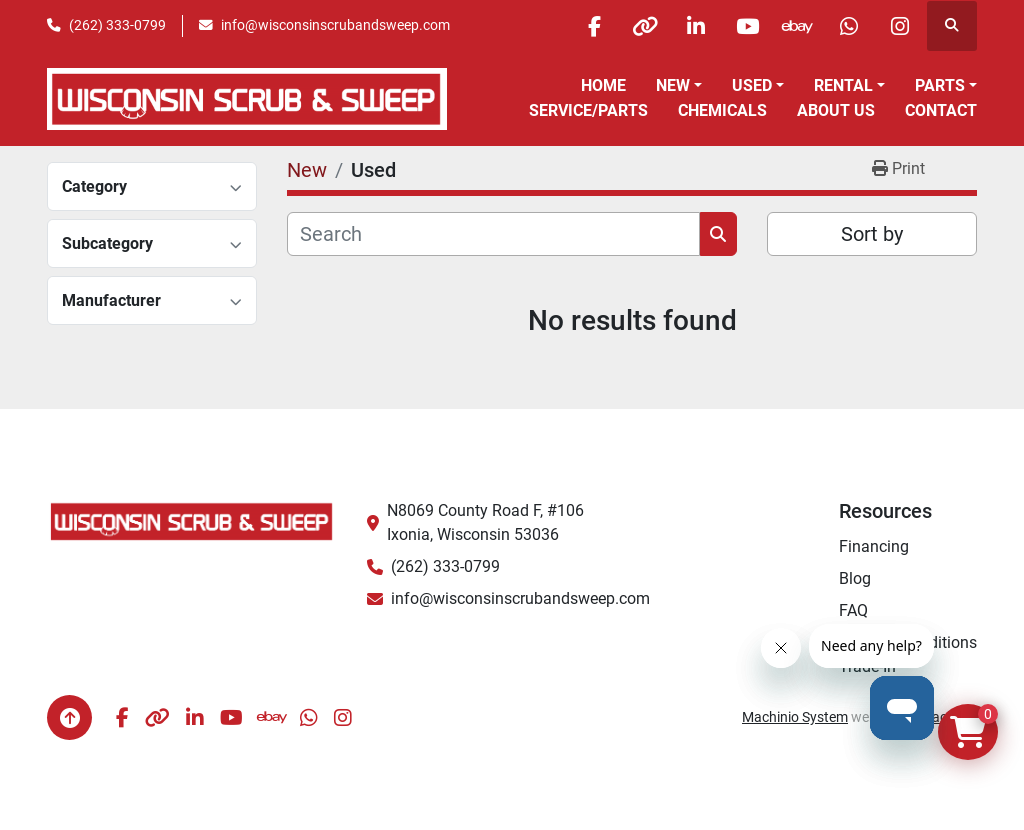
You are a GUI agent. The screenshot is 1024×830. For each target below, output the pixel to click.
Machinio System (795, 717)
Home (603, 85)
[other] (645, 26)
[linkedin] (696, 26)
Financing (874, 546)
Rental (843, 85)
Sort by (872, 234)
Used (752, 85)
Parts (940, 85)
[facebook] (594, 26)
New (673, 85)
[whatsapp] (849, 26)
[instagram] (900, 26)
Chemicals (722, 110)
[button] (679, 86)
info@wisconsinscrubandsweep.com (335, 25)
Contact (941, 110)
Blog (855, 578)
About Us (836, 110)
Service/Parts (588, 110)
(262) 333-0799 (117, 25)
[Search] (493, 234)
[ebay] (798, 26)
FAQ (853, 610)
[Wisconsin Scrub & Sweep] (192, 520)
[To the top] (69, 717)
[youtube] (747, 26)
